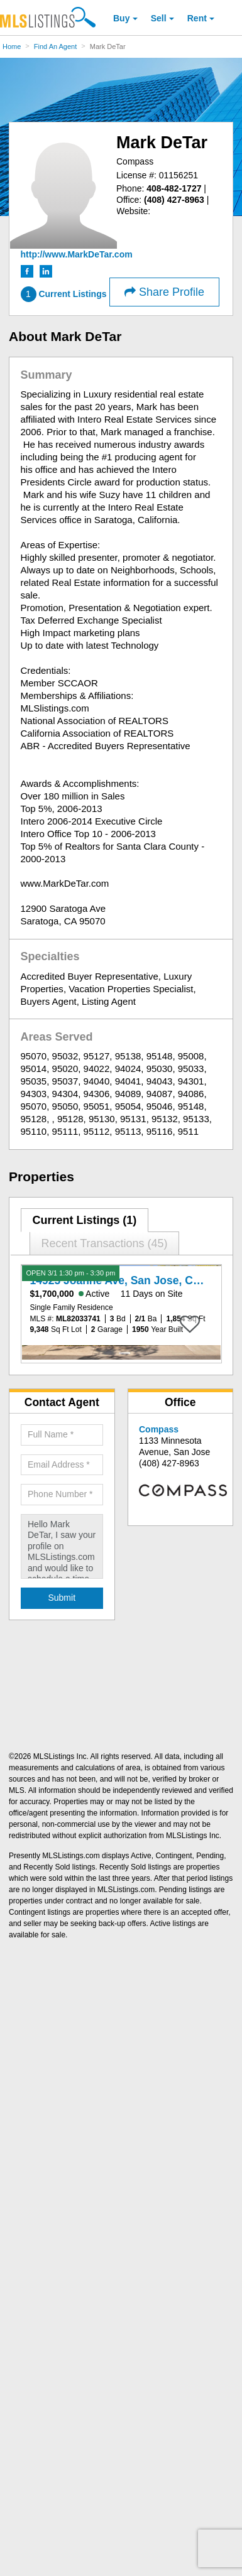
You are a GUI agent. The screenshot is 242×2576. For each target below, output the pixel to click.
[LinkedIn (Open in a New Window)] (46, 271)
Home (12, 46)
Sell (159, 18)
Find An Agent (55, 46)
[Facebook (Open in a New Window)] (28, 271)
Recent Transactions (104, 1243)
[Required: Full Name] (62, 1435)
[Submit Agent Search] (62, 1598)
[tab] (85, 1220)
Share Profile (164, 292)
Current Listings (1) (84, 1220)
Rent (197, 18)
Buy (121, 18)
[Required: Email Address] (62, 1465)
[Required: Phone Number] (62, 1494)
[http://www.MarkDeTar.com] (77, 254)
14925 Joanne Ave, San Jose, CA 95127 (132, 1280)
